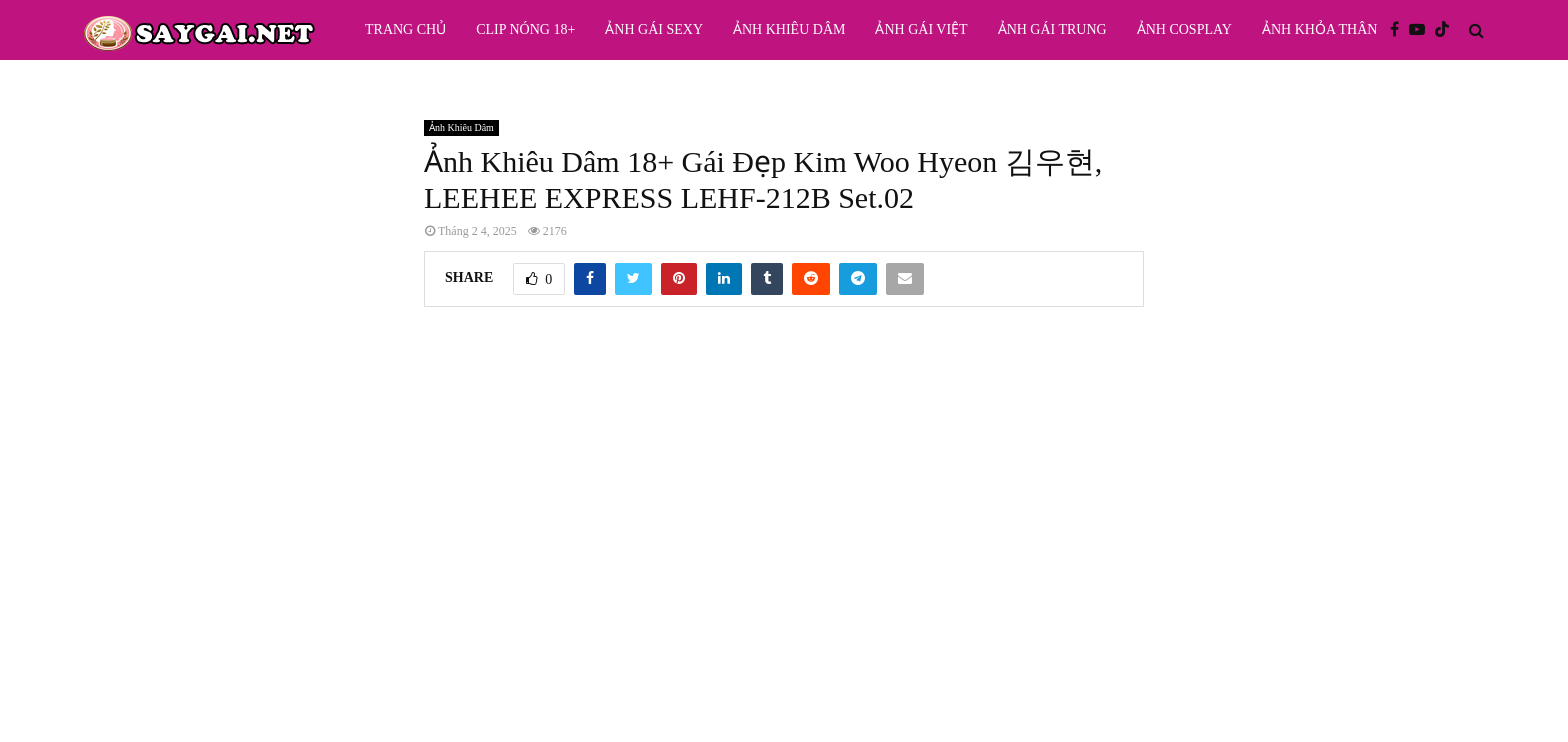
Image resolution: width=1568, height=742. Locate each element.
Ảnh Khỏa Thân (1319, 29)
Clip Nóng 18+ (525, 29)
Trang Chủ (405, 29)
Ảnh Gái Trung (1052, 29)
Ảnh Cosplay (1184, 29)
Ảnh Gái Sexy (654, 29)
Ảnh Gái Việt (921, 29)
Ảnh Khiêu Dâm (789, 29)
